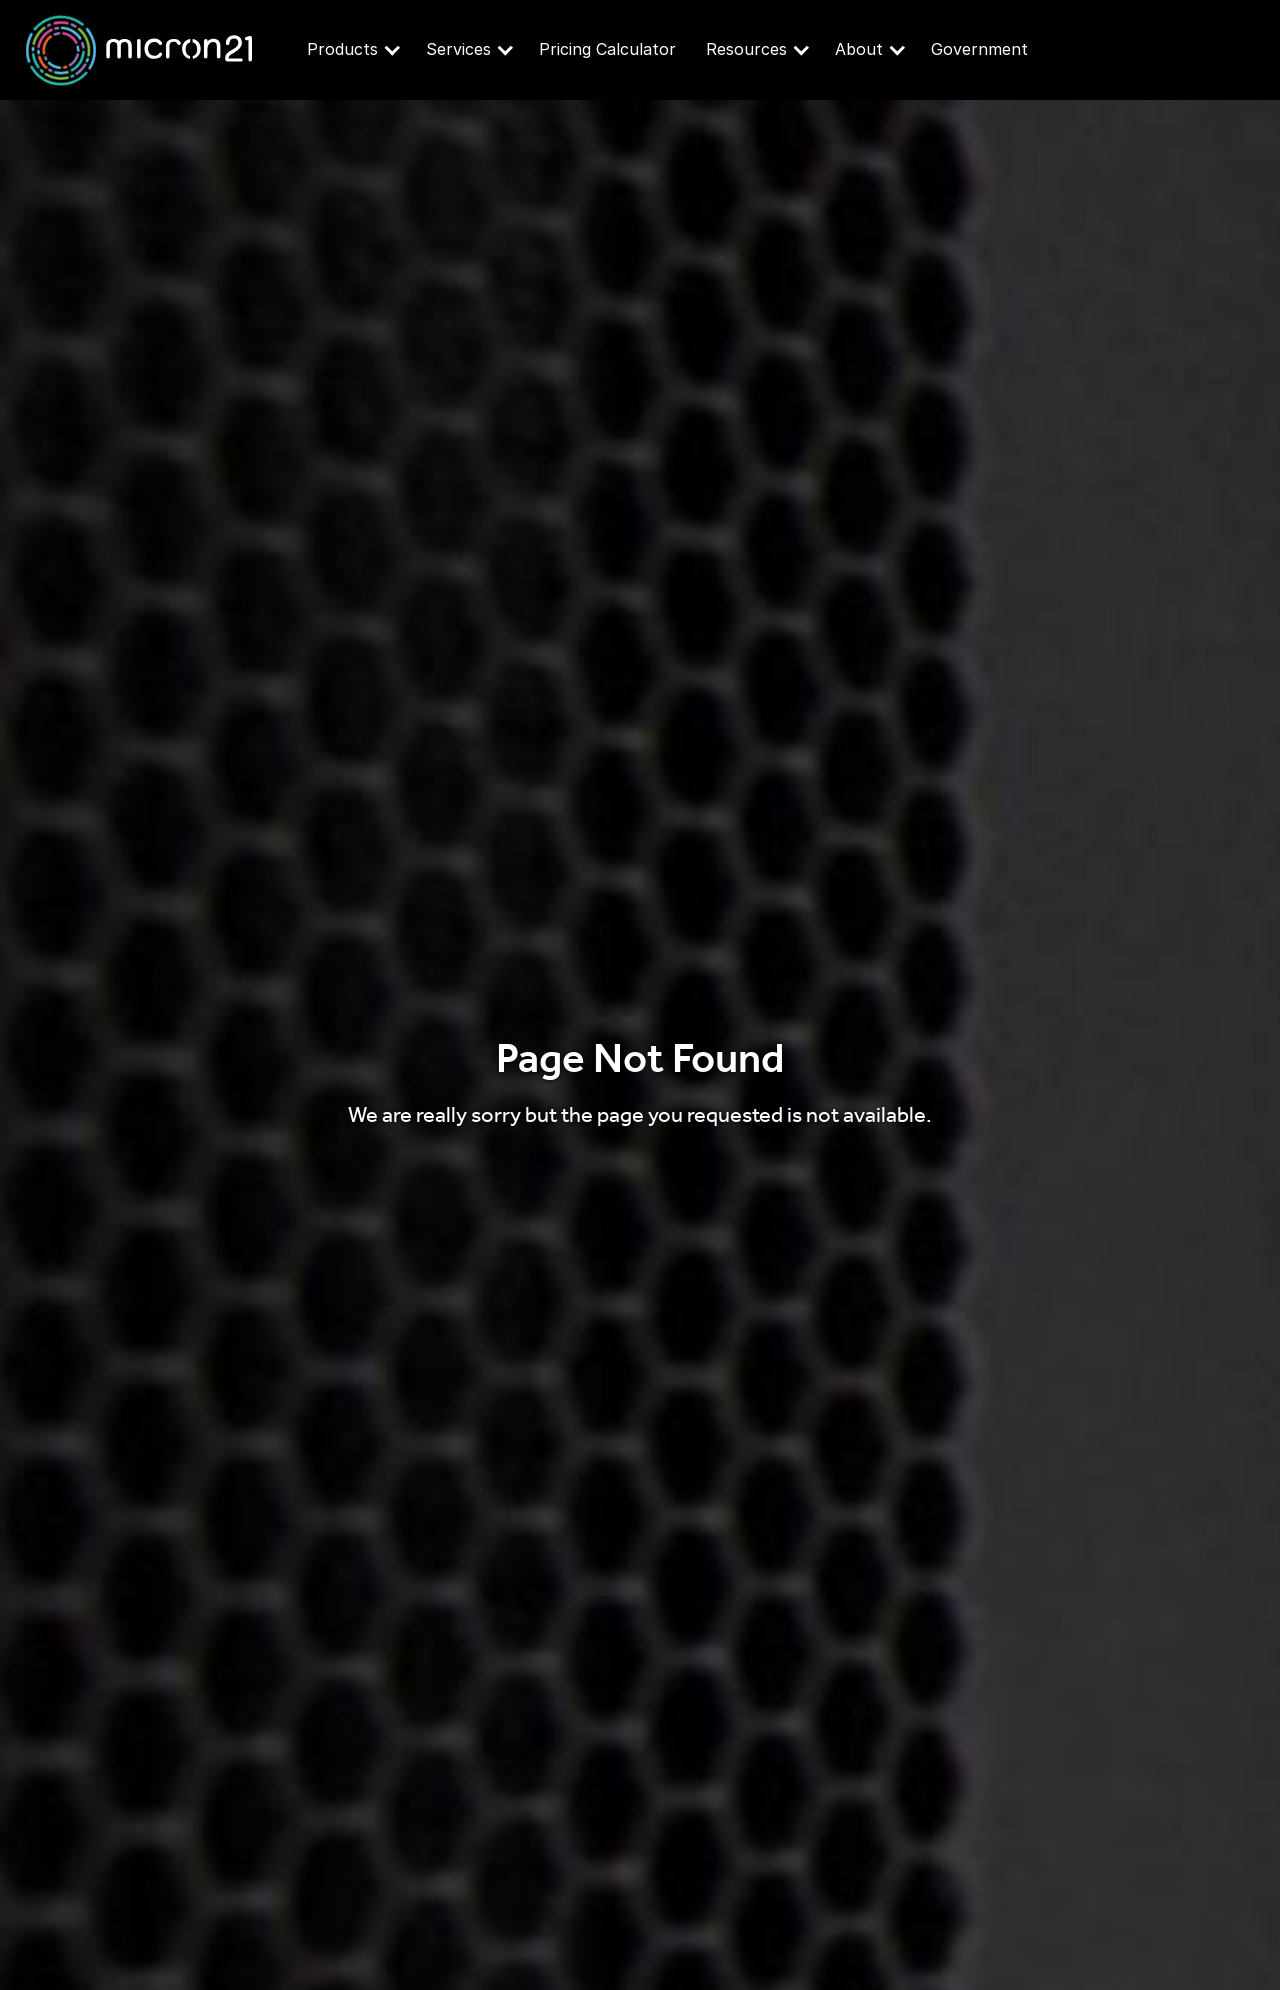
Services (469, 49)
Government (979, 49)
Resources (757, 49)
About (870, 49)
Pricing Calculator (607, 49)
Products (353, 49)
